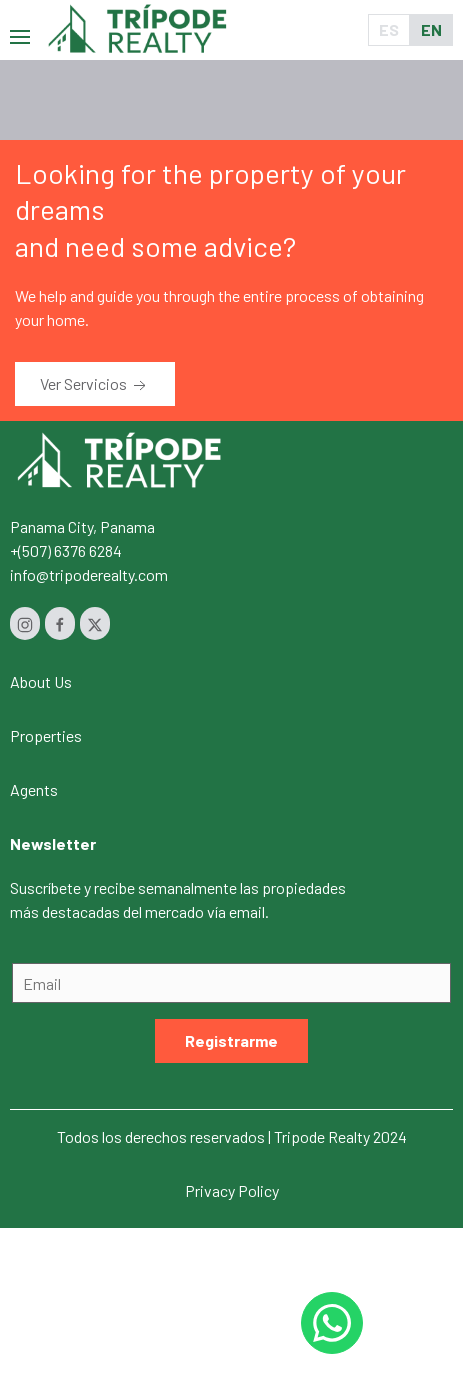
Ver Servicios (95, 385)
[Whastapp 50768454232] (332, 1323)
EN (431, 29)
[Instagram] (25, 623)
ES (389, 29)
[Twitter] (95, 623)
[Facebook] (60, 623)
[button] (20, 29)
